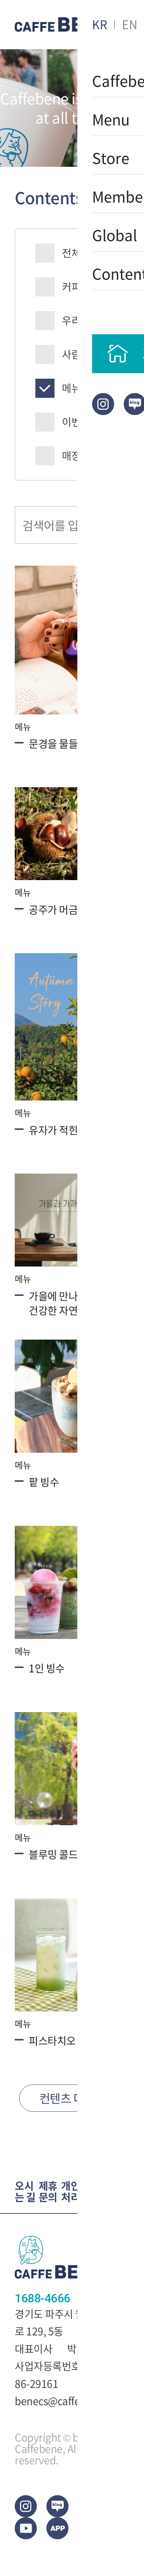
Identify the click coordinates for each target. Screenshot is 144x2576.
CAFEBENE (60, 24)
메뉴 (71, 388)
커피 (71, 286)
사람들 (76, 354)
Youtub (26, 2528)
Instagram (103, 404)
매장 (71, 455)
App (57, 2528)
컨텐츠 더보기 (72, 2098)
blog (57, 2506)
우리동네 (80, 320)
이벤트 (76, 421)
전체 (71, 252)
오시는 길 (25, 2191)
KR (99, 24)
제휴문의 (48, 2191)
